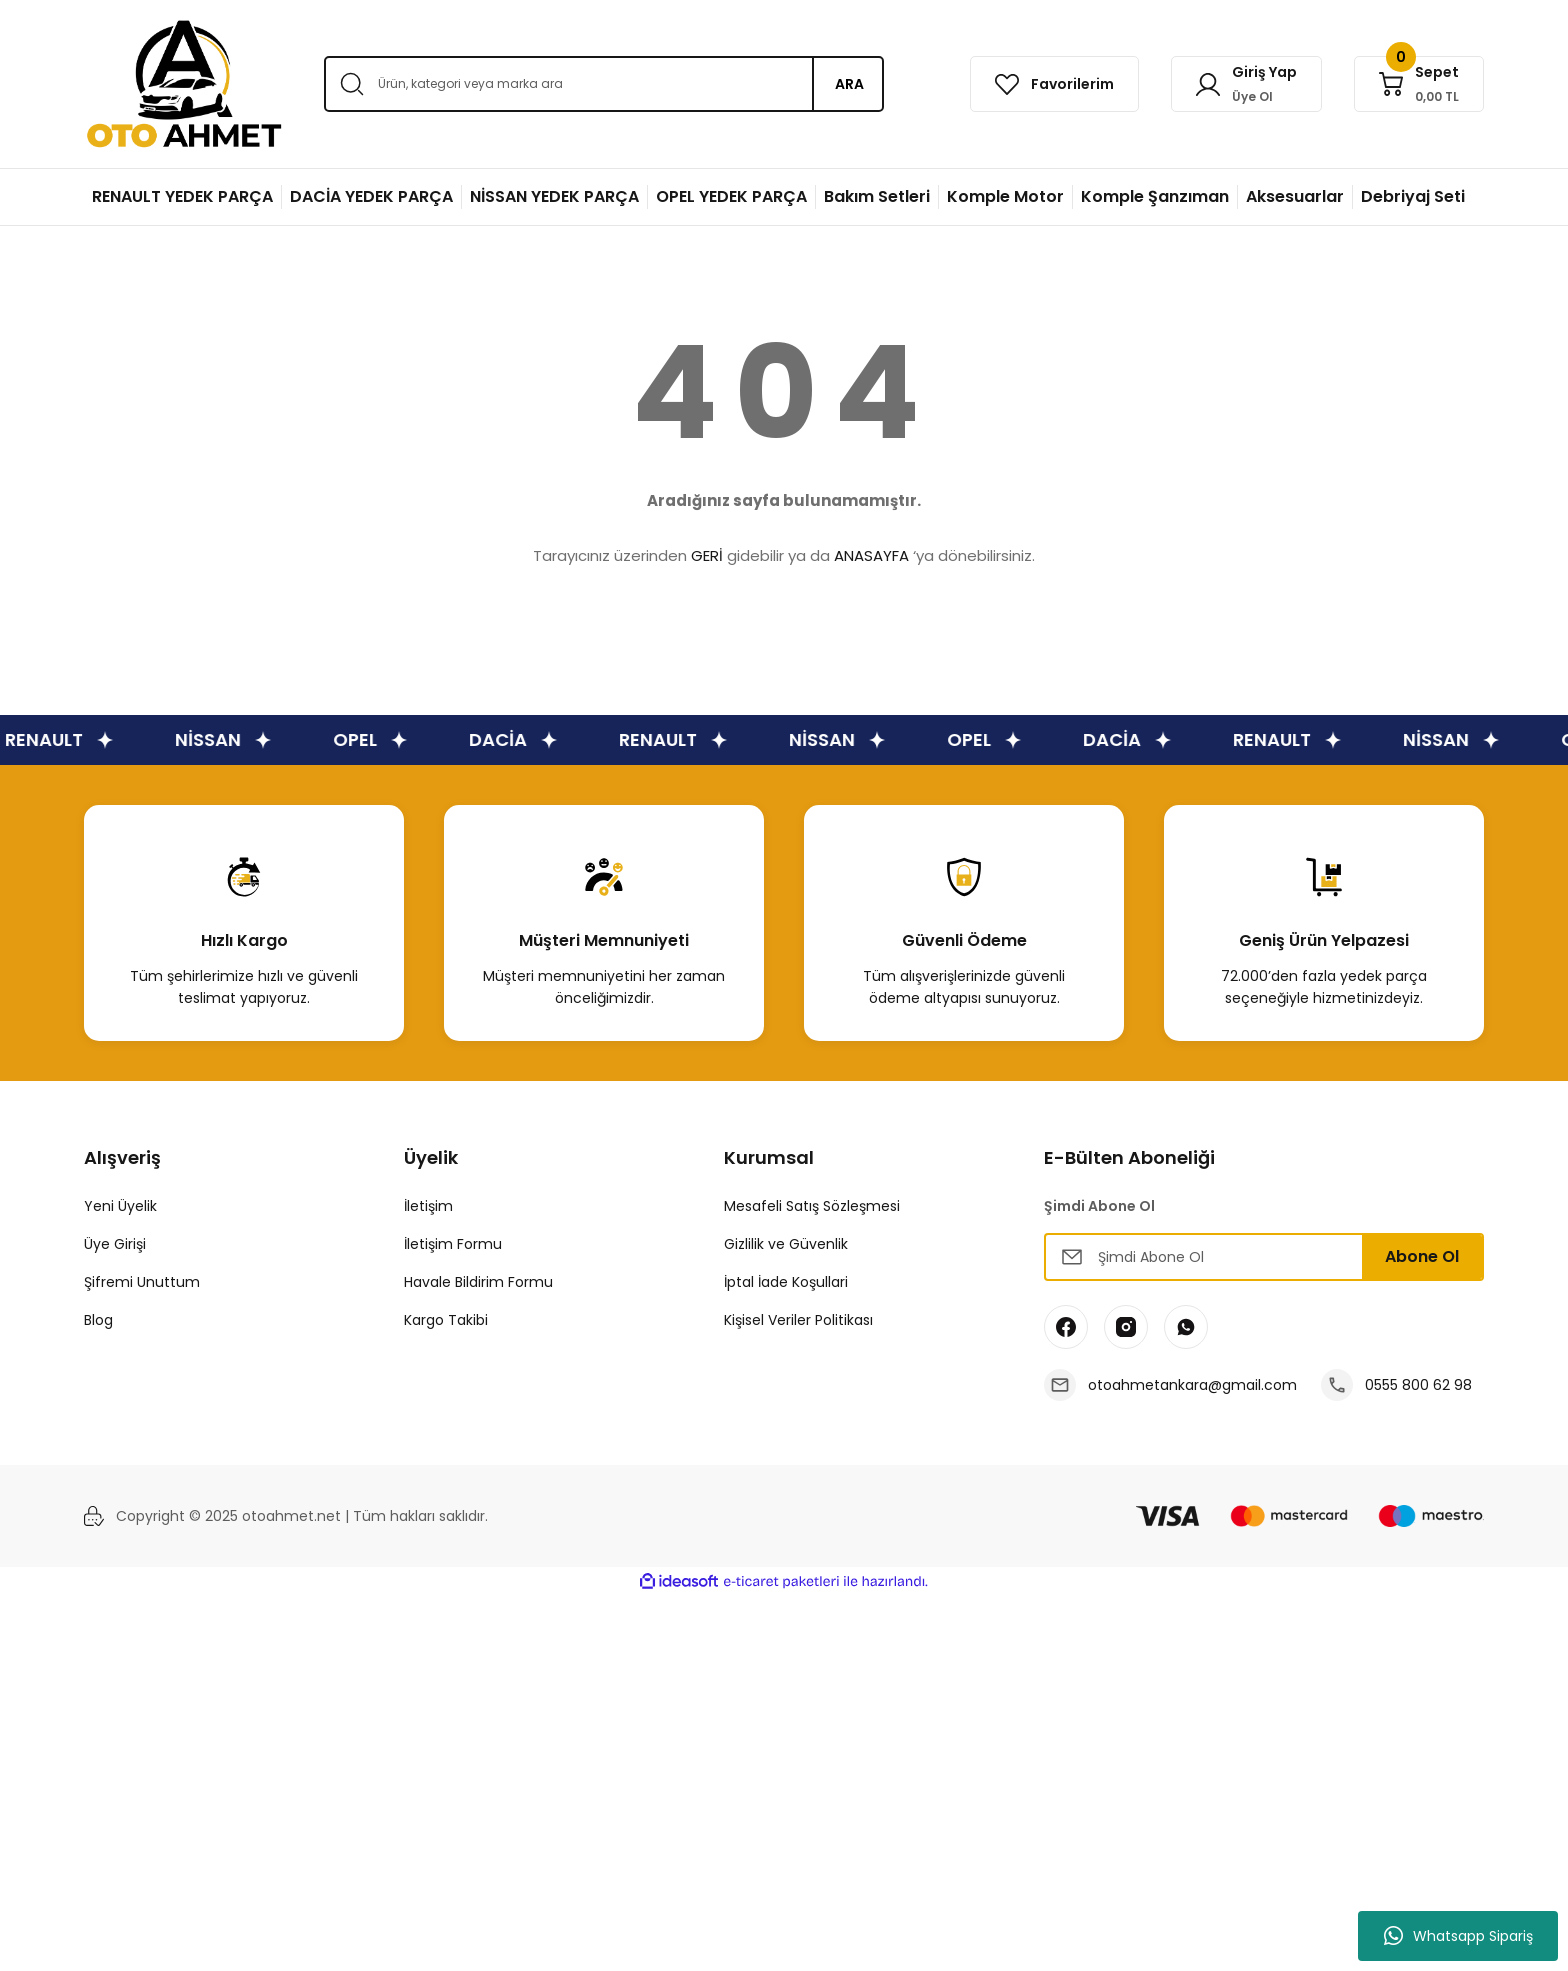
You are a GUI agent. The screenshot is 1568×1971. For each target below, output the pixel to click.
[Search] (604, 84)
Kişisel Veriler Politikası (798, 1320)
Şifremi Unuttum (142, 1282)
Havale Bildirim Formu (478, 1282)
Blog (98, 1320)
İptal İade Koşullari (786, 1282)
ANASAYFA (871, 555)
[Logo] (184, 84)
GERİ (707, 555)
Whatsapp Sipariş (1458, 1936)
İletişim (428, 1206)
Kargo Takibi (446, 1320)
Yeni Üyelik (120, 1206)
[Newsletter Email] (1264, 1257)
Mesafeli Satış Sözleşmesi (812, 1206)
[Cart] (1419, 84)
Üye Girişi (115, 1244)
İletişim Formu (453, 1244)
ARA (849, 84)
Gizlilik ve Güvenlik (786, 1244)
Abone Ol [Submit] (1422, 1256)
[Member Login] (1246, 84)
